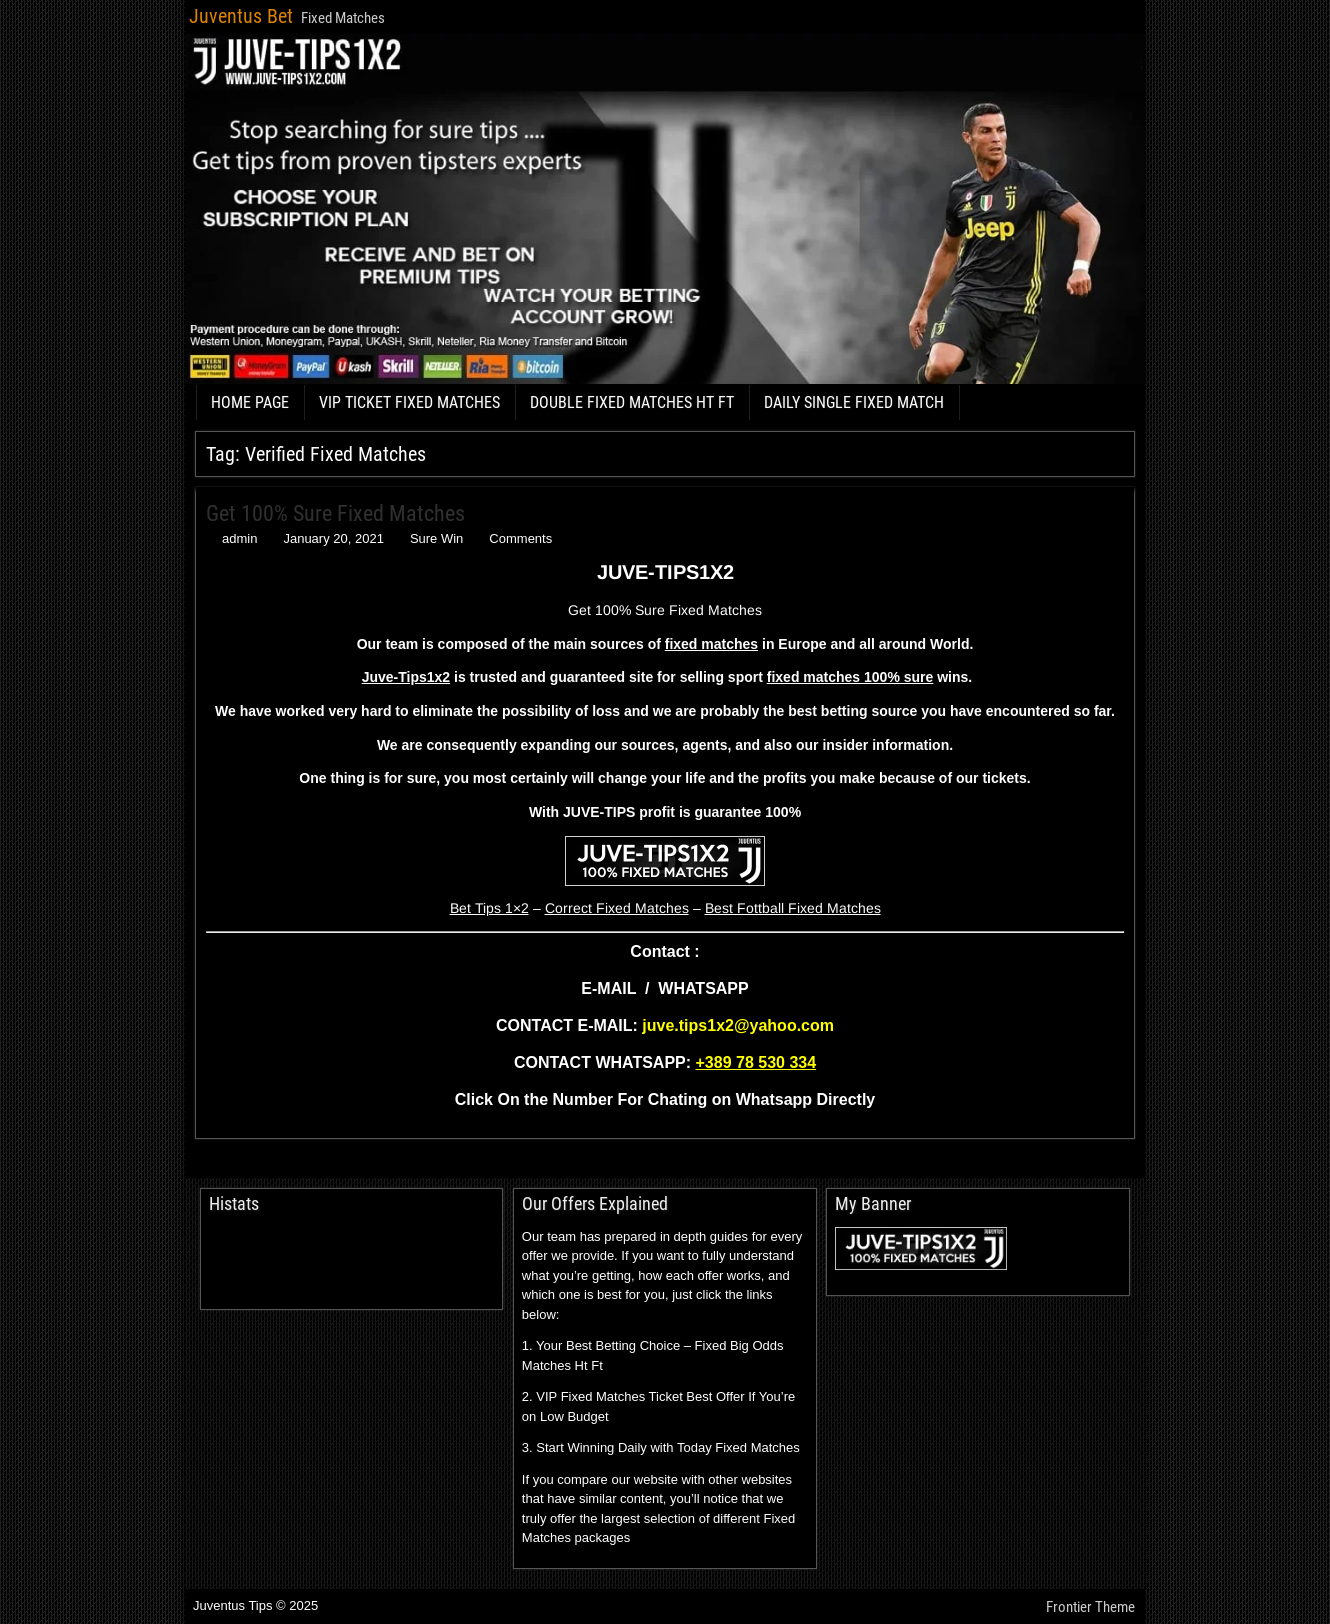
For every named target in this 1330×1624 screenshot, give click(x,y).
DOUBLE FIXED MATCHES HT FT (632, 402)
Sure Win (436, 538)
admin (239, 538)
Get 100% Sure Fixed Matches (335, 513)
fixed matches (711, 644)
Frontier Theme (1090, 1607)
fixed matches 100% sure (850, 677)
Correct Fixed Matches (617, 908)
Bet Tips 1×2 (489, 908)
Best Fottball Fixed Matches (793, 908)
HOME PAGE (250, 402)
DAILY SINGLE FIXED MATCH (854, 402)
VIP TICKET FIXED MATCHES (409, 402)
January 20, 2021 (333, 538)
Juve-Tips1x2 (406, 677)
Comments (520, 538)
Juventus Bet (241, 16)
